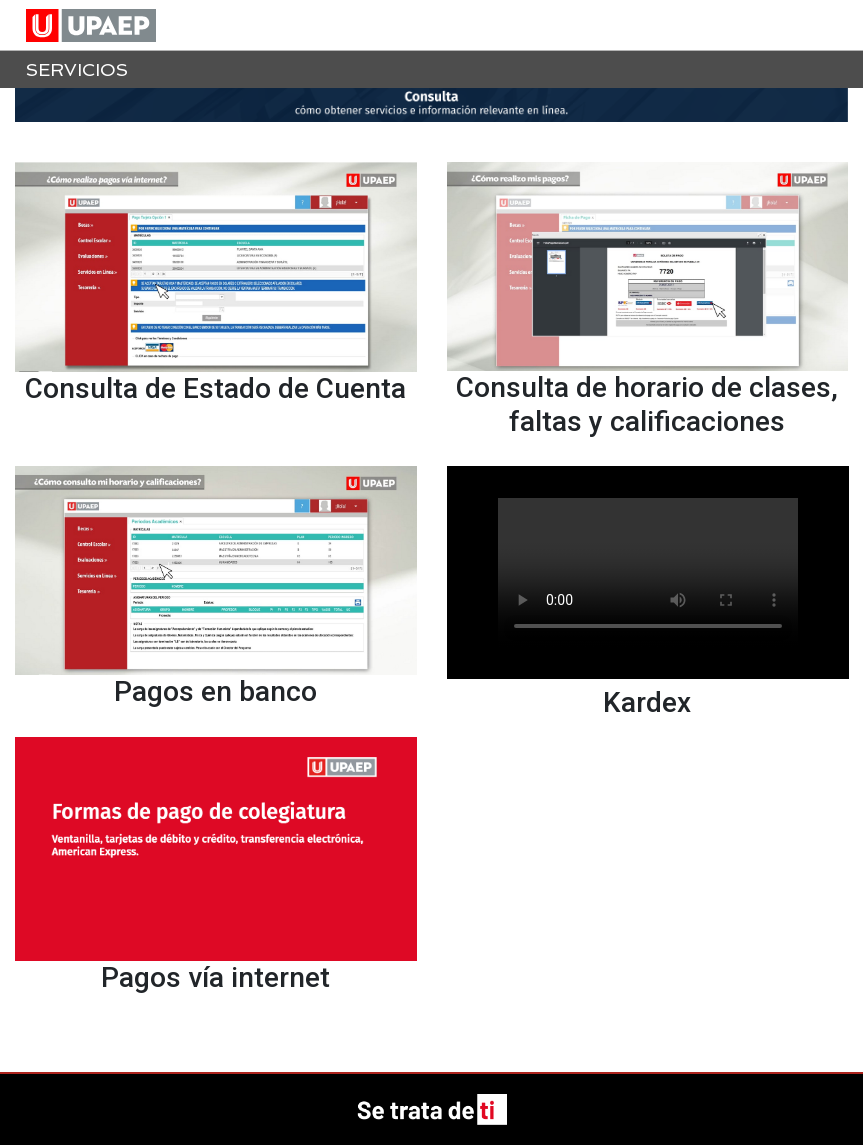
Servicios (77, 69)
